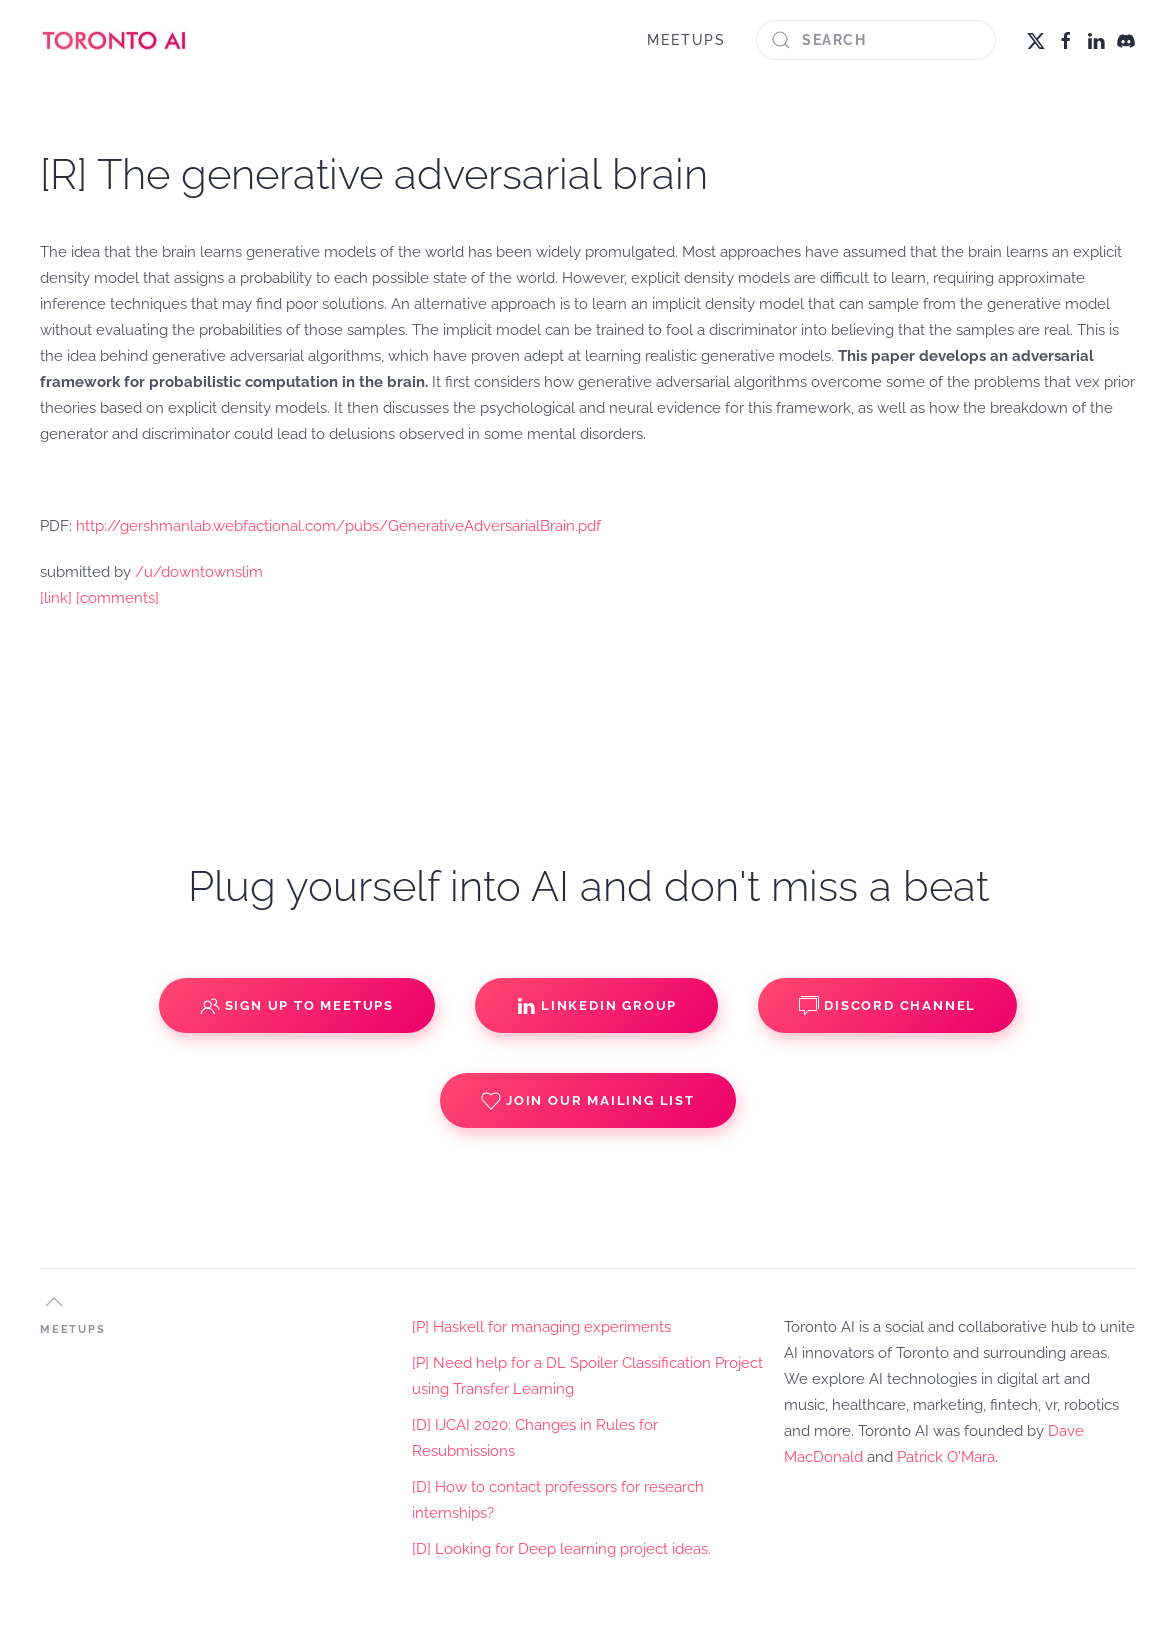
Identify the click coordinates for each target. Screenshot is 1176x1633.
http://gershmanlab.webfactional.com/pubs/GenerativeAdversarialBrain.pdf (338, 526)
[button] (54, 1302)
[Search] (876, 40)
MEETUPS (686, 40)
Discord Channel (887, 1006)
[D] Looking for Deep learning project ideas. (561, 1549)
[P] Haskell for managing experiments (541, 1327)
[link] (56, 598)
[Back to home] (115, 40)
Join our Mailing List (588, 1101)
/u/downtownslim (199, 572)
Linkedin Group (596, 1006)
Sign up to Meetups (297, 1006)
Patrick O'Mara (946, 1457)
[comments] (117, 598)
